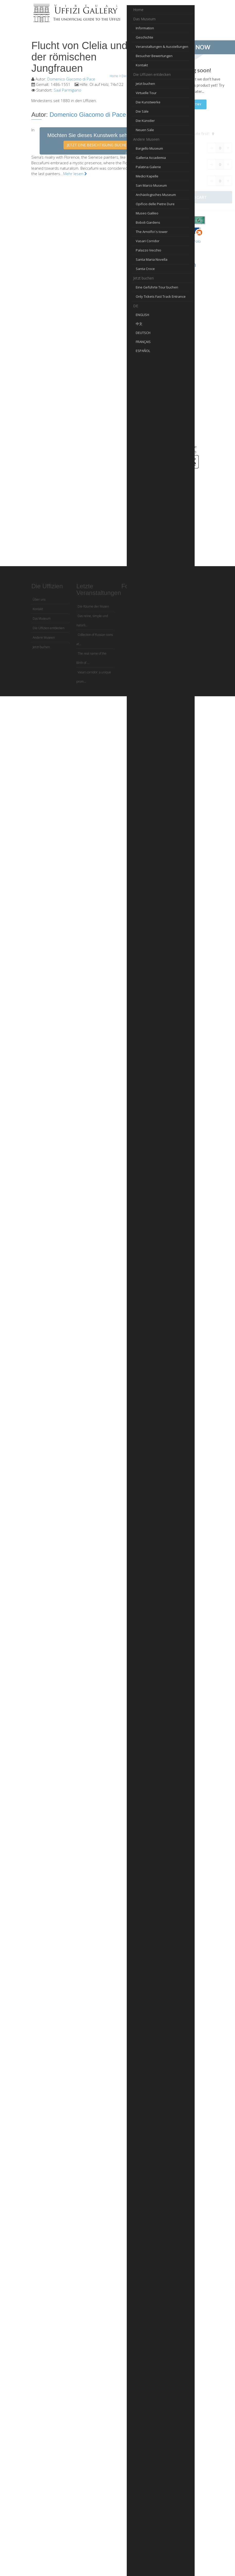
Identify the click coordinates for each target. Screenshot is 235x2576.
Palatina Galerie (148, 167)
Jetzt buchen (145, 83)
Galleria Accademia (151, 157)
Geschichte (144, 37)
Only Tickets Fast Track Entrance (161, 296)
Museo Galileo (147, 213)
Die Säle (142, 111)
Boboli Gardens (148, 222)
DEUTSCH (143, 332)
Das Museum (144, 18)
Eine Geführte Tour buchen (157, 287)
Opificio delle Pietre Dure (155, 204)
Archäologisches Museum (156, 194)
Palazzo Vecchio (148, 250)
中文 (139, 323)
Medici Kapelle (147, 176)
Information (145, 28)
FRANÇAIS (143, 341)
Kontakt (142, 65)
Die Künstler (145, 120)
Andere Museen (146, 139)
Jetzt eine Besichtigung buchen (100, 144)
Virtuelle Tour (146, 93)
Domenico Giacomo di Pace (71, 79)
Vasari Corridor (147, 241)
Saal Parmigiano (67, 90)
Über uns (39, 599)
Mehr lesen (75, 173)
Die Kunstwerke (148, 102)
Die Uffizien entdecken (152, 74)
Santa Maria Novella (151, 259)
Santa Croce (145, 268)
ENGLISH (142, 314)
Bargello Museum (149, 148)
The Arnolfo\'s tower (152, 231)
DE (135, 305)
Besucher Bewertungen (154, 55)
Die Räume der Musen (93, 606)
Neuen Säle (145, 130)
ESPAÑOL (143, 350)
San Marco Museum (151, 185)
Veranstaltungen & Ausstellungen (162, 46)
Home (138, 9)
